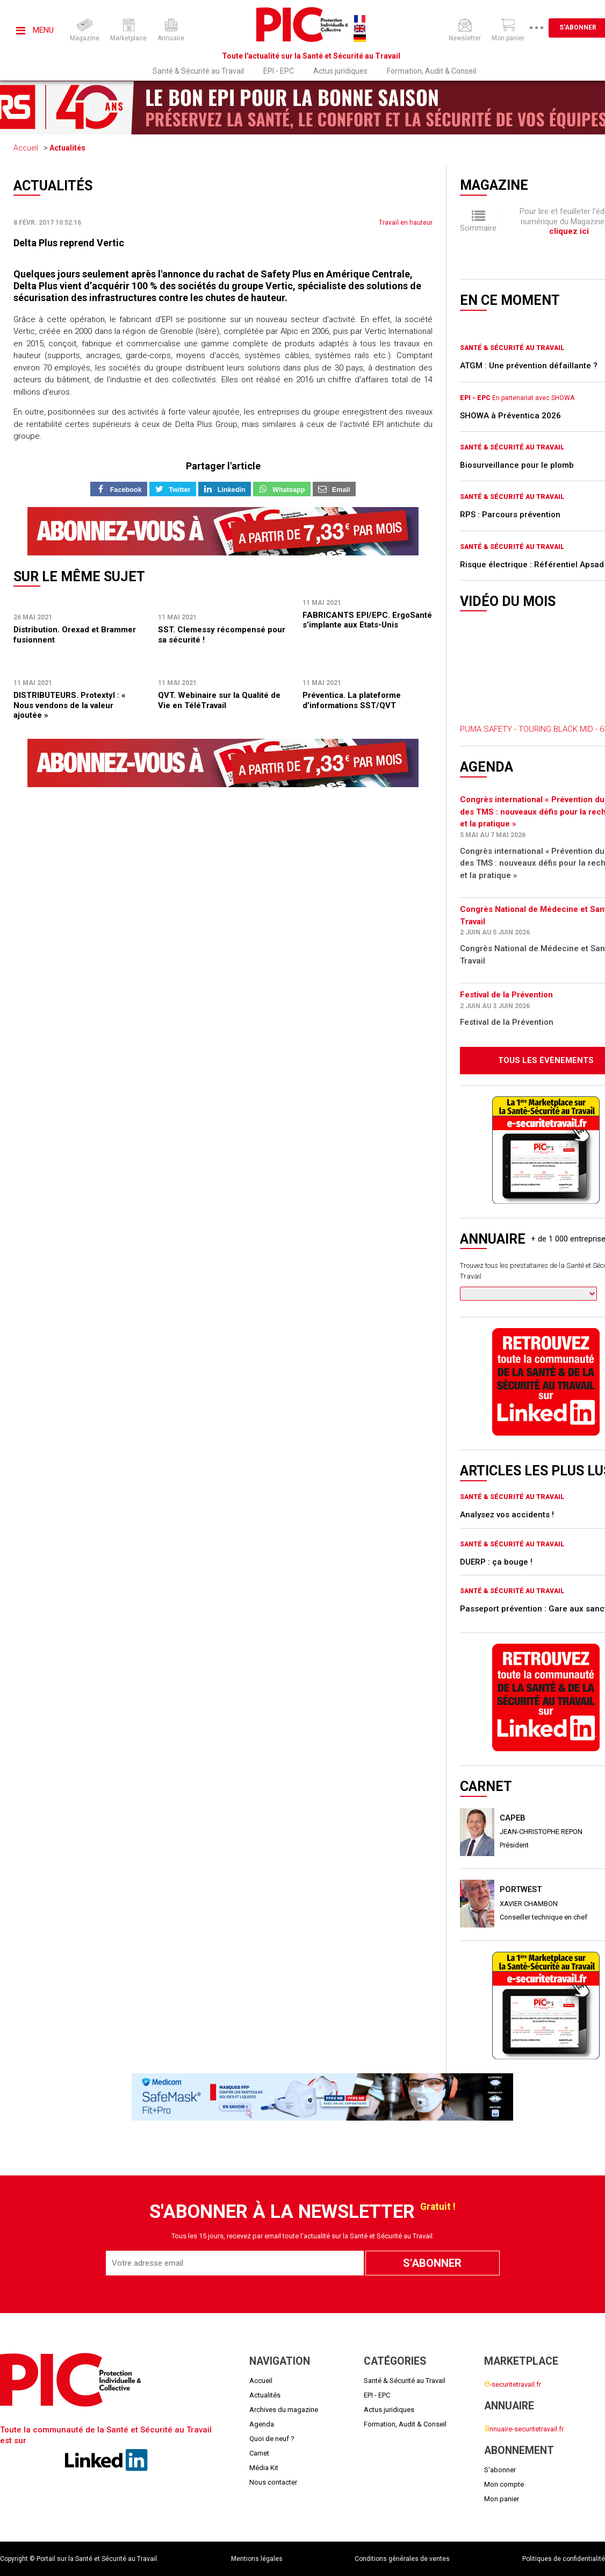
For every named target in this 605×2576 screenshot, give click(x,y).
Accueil (25, 148)
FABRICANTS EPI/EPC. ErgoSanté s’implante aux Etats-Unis (367, 620)
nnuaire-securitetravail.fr (524, 2429)
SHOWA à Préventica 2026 (510, 415)
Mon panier (501, 2499)
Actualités (67, 148)
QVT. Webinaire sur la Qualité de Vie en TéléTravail (219, 700)
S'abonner (500, 2470)
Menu (35, 30)
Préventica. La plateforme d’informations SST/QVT (351, 700)
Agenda (261, 2424)
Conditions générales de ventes (402, 2559)
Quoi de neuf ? (271, 2439)
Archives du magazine (283, 2410)
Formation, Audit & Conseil (431, 71)
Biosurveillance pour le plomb (517, 465)
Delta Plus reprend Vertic (68, 242)
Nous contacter (273, 2482)
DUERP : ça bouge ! (496, 1562)
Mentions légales (257, 2559)
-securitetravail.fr (512, 2384)
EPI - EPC (278, 71)
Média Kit (263, 2468)
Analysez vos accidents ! (507, 1514)
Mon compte (504, 2484)
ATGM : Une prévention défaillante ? (528, 365)
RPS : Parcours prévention (510, 514)
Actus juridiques (340, 71)
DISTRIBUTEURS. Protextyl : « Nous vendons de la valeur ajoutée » (69, 705)
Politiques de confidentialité (563, 2559)
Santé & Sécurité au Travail (198, 71)
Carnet (259, 2453)
